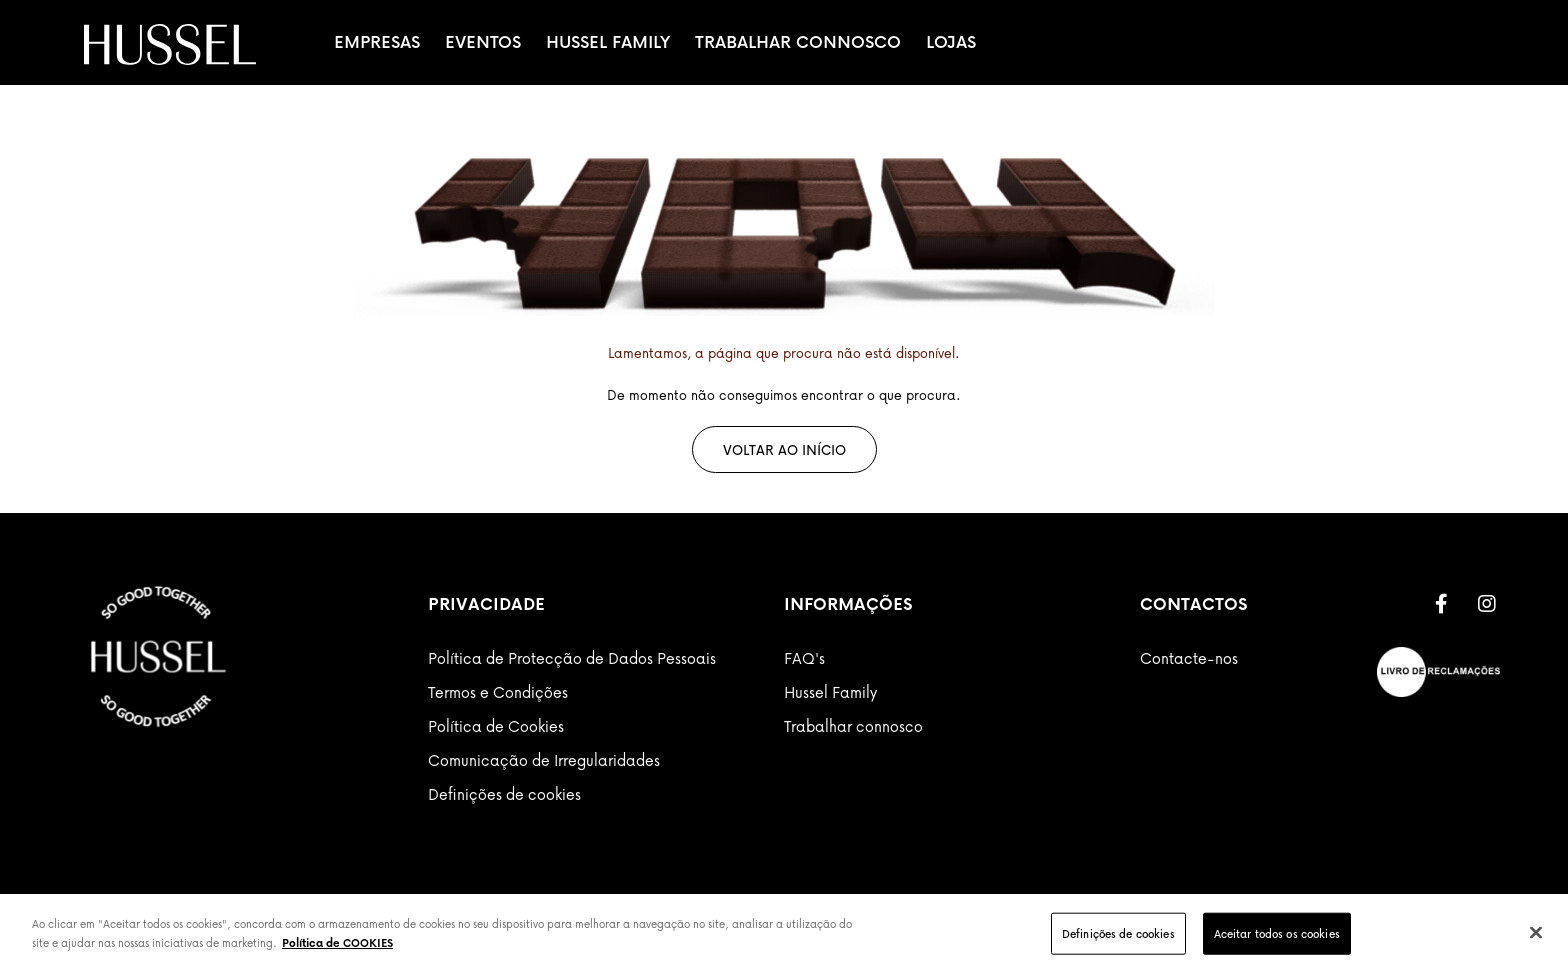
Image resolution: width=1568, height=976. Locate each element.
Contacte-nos (1189, 658)
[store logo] (170, 44)
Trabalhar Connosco (798, 42)
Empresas (377, 42)
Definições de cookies (504, 794)
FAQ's (804, 658)
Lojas (951, 42)
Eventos (483, 42)
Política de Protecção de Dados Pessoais (572, 658)
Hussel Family (608, 42)
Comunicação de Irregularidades (544, 760)
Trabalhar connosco (853, 726)
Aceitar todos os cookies (1277, 933)
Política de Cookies (496, 726)
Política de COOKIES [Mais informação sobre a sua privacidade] (337, 942)
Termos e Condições (498, 692)
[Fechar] (1536, 932)
